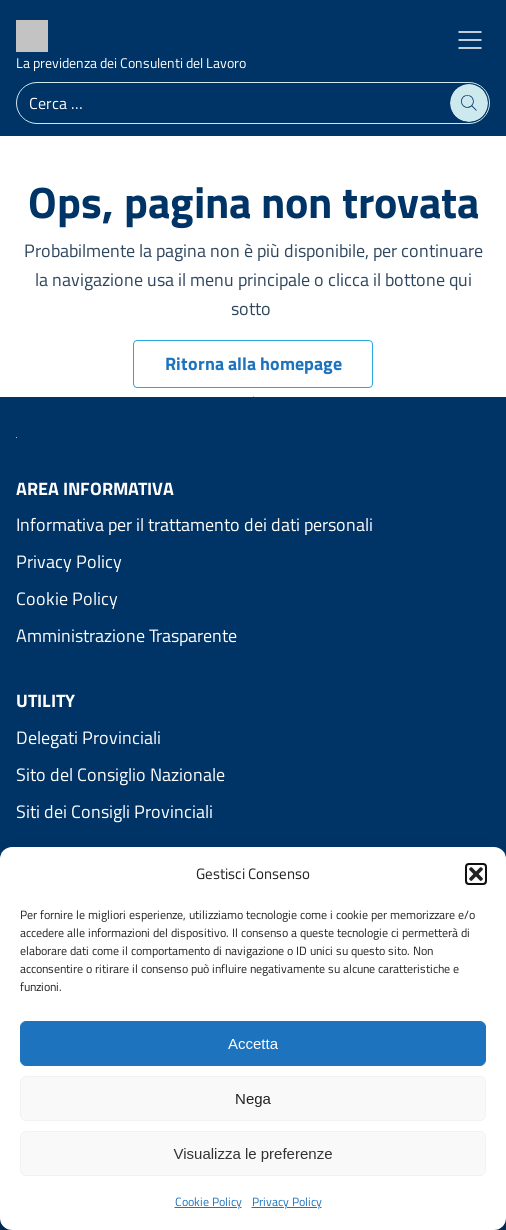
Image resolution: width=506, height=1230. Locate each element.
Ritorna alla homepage (253, 363)
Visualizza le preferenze (253, 1153)
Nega (253, 1098)
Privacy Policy (287, 1201)
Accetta (253, 1043)
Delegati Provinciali (88, 737)
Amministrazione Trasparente (126, 635)
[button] (476, 874)
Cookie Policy (208, 1201)
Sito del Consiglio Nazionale (120, 774)
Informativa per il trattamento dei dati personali (194, 524)
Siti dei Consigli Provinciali (114, 811)
